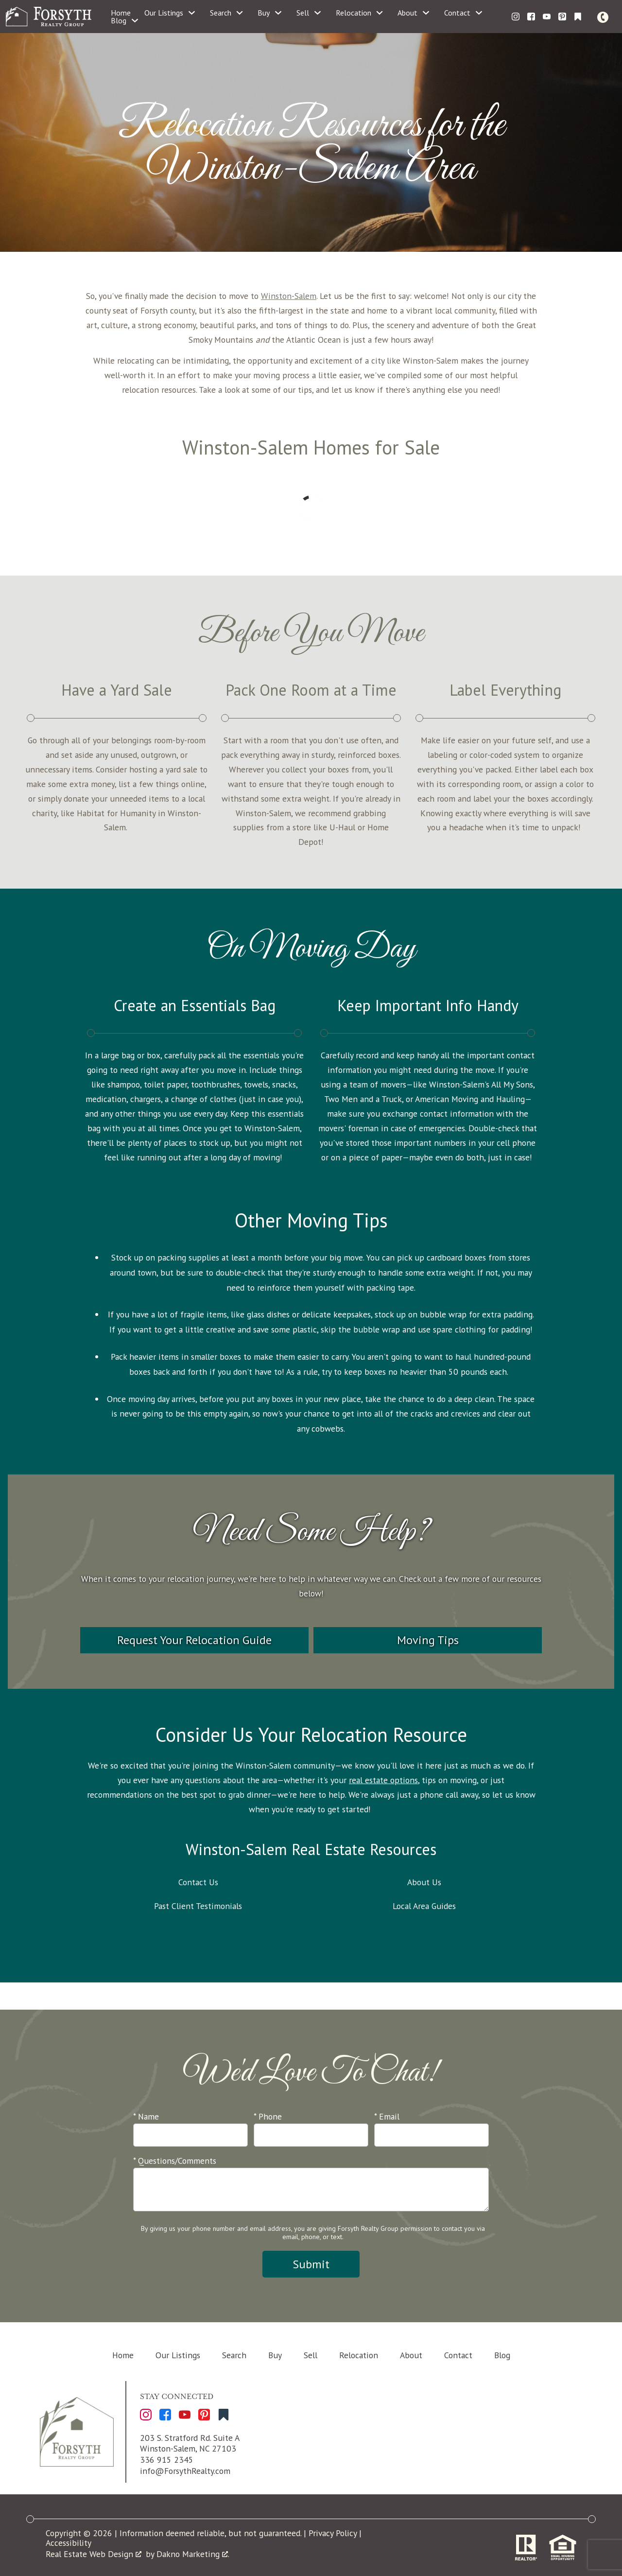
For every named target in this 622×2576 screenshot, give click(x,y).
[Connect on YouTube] (547, 16)
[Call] (605, 16)
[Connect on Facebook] (531, 16)
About (411, 2355)
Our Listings (178, 2355)
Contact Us (198, 1882)
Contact (458, 2355)
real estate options (383, 1780)
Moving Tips (428, 1639)
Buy (275, 2355)
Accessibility (68, 2542)
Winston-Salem (288, 295)
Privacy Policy (333, 2533)
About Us (424, 1882)
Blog (502, 2355)
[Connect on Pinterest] (562, 16)
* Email (386, 2116)
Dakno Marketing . (192, 2553)
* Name (146, 2116)
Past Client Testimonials (198, 1905)
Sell (310, 2355)
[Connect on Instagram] (515, 16)
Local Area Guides (424, 1905)
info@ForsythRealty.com (185, 2470)
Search (234, 2355)
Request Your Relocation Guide (194, 1639)
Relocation (358, 2355)
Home (121, 13)
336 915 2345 (166, 2459)
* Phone (268, 2116)
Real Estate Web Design (93, 2553)
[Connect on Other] (578, 16)
